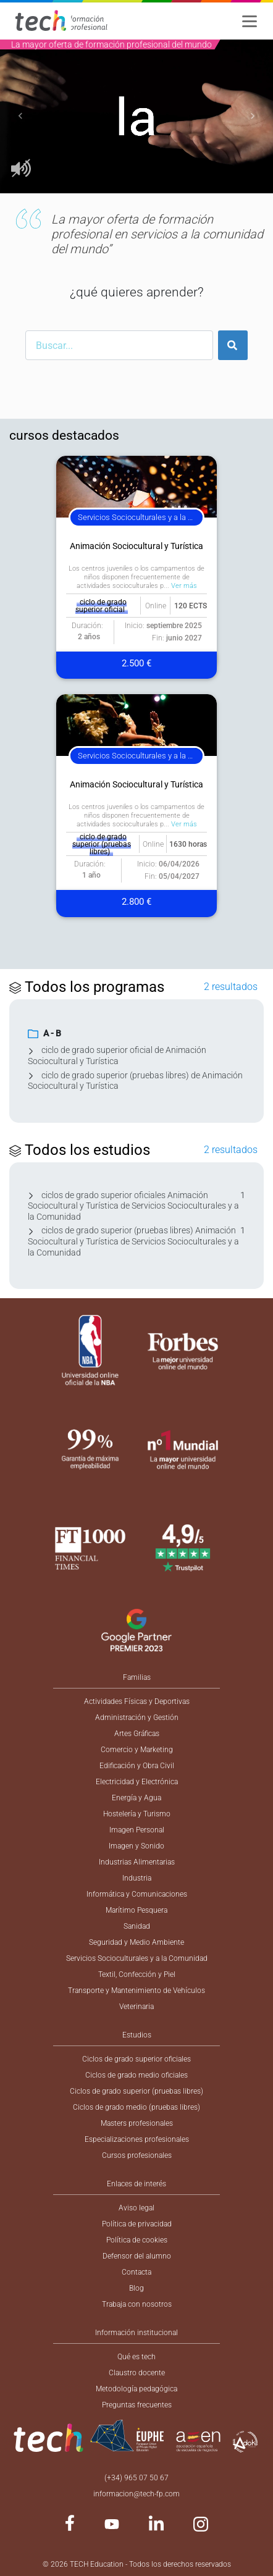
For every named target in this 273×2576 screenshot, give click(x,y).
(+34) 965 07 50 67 (136, 2477)
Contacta (136, 2272)
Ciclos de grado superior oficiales (136, 2059)
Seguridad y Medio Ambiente (136, 1942)
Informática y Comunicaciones (136, 1894)
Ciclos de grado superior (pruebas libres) (136, 2091)
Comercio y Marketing (137, 1749)
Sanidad (137, 1926)
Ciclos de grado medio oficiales (136, 2075)
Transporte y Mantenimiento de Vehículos (136, 1990)
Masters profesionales (137, 2123)
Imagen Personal (136, 1830)
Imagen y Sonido (136, 1846)
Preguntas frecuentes (137, 2405)
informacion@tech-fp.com (136, 2494)
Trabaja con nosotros (137, 2304)
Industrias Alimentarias (137, 1862)
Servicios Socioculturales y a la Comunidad (137, 1958)
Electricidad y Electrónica (137, 1781)
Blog (136, 2288)
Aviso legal (136, 2208)
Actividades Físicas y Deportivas (137, 1701)
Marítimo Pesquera (136, 1910)
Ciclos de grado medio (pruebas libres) (136, 2107)
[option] (136, 116)
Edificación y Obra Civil (136, 1765)
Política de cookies (136, 2240)
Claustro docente (137, 2372)
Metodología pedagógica (136, 2389)
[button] (20, 116)
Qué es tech (136, 2356)
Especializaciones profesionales (137, 2139)
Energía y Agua (136, 1798)
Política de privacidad (137, 2224)
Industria (136, 1878)
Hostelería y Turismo (136, 1814)
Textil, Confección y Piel (136, 1974)
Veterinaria (136, 2006)
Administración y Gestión (136, 1717)
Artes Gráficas (136, 1733)
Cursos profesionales (137, 2155)
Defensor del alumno (137, 2256)
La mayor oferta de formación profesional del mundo (111, 44)
